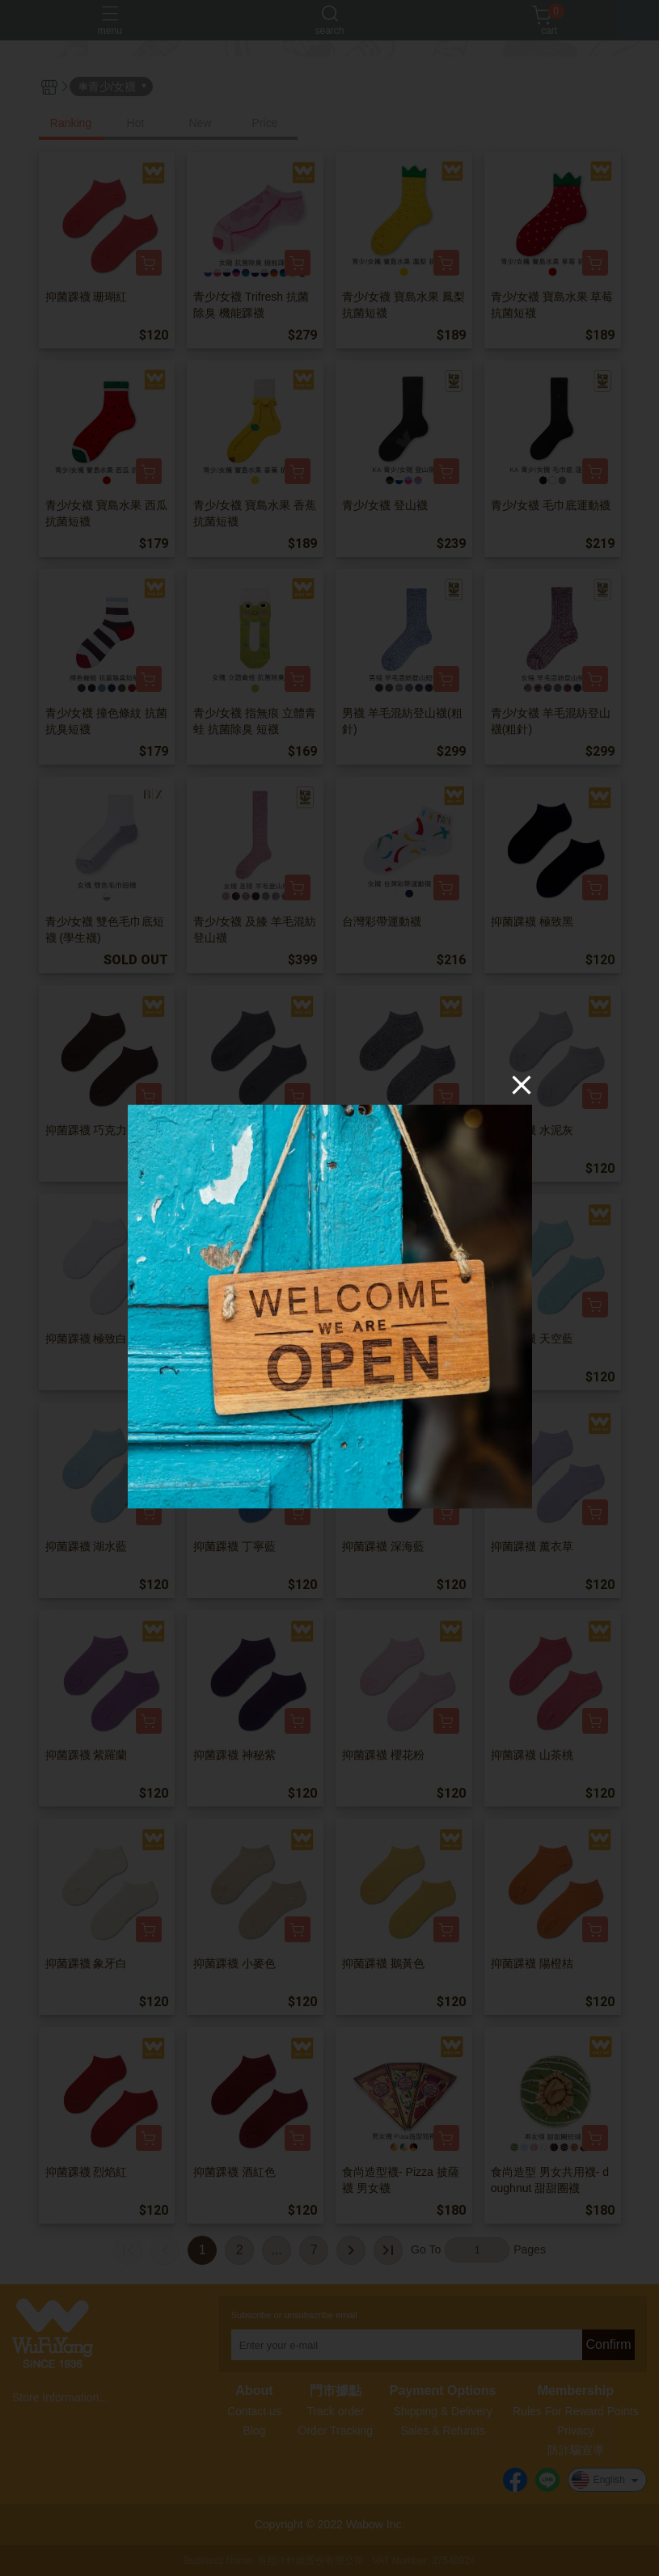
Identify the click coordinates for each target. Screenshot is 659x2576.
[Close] (521, 1084)
